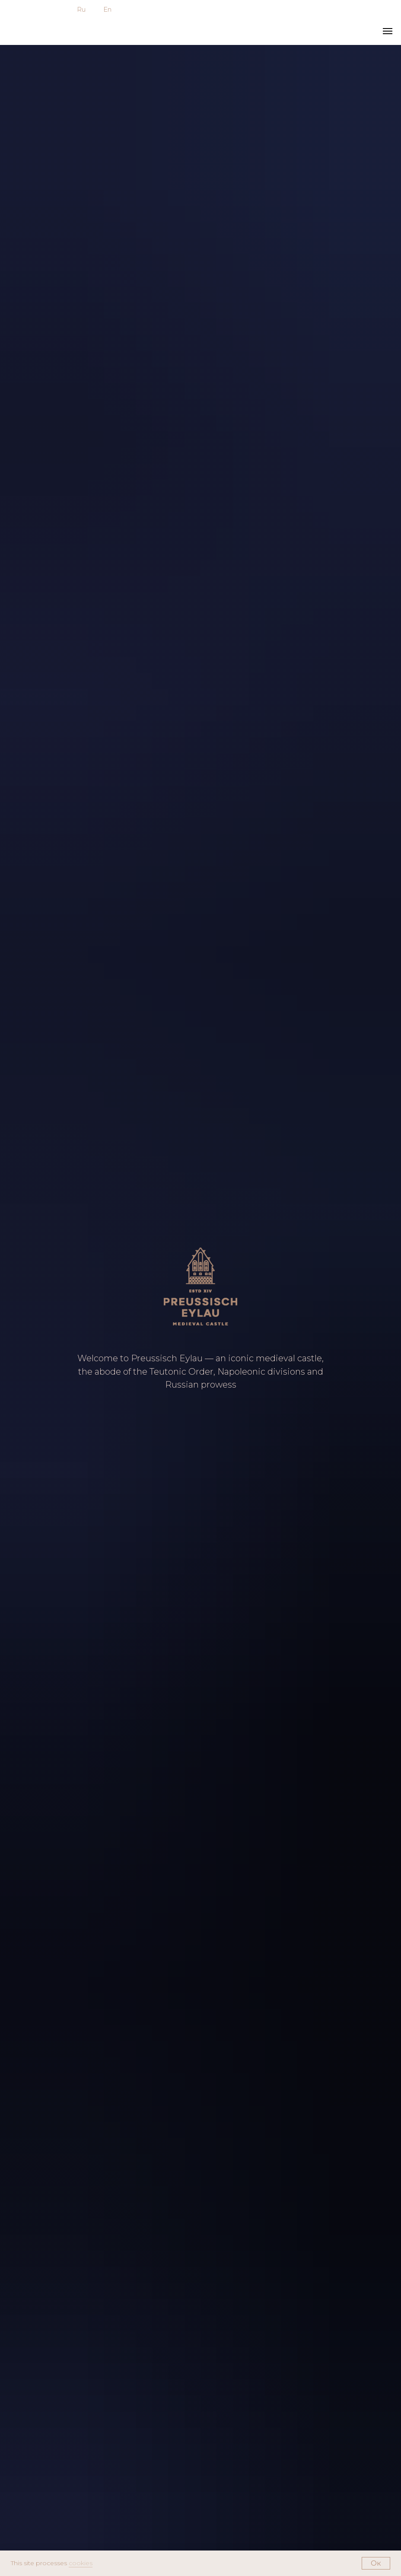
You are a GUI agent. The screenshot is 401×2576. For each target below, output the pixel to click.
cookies (80, 2563)
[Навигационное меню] (387, 31)
